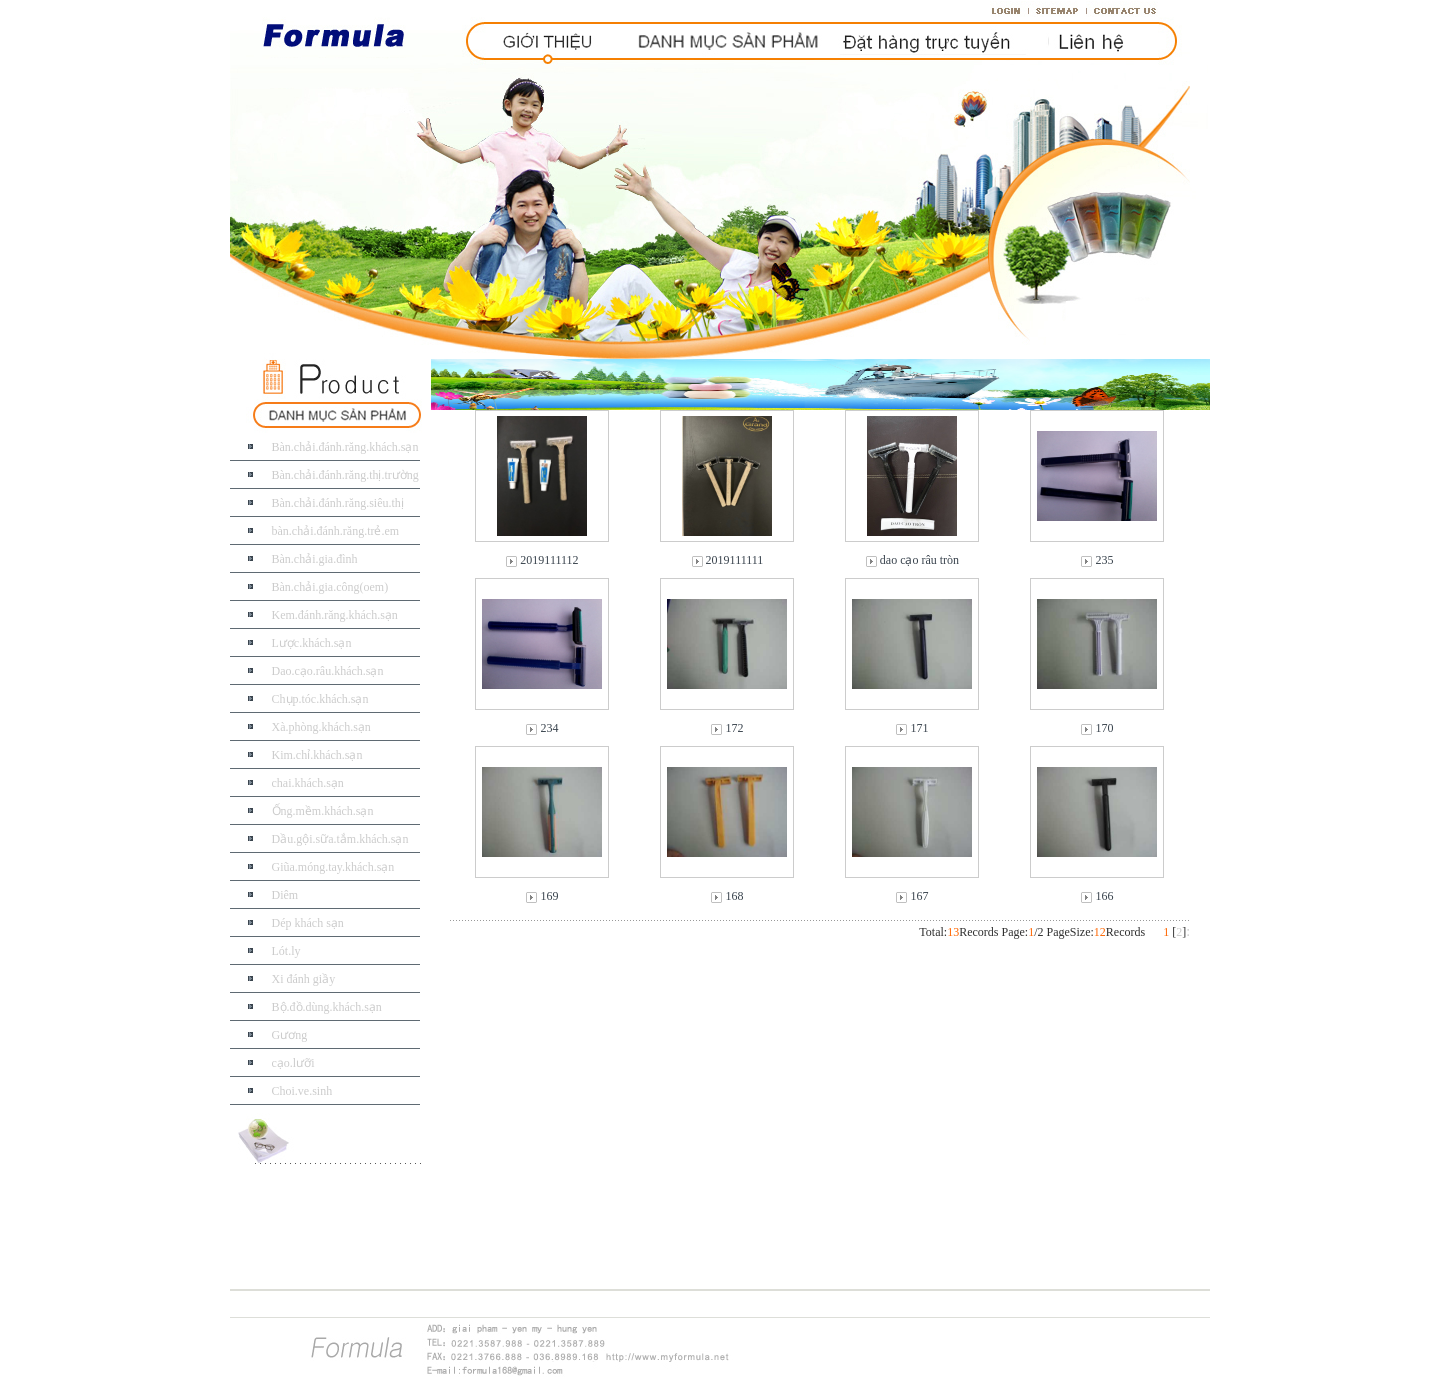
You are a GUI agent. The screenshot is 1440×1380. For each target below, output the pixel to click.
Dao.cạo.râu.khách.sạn (328, 671)
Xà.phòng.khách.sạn (321, 727)
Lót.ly (286, 951)
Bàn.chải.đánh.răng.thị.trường (345, 475)
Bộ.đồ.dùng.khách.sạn (327, 1007)
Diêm (285, 895)
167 (919, 896)
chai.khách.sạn (308, 783)
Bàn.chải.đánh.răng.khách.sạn (345, 447)
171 (919, 728)
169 (549, 896)
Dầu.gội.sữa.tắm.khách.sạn (340, 839)
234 (549, 728)
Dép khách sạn (308, 923)
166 (1104, 896)
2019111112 (549, 560)
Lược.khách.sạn (312, 643)
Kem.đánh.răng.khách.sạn (335, 615)
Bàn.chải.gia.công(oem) (330, 587)
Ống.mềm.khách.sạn (323, 811)
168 (734, 896)
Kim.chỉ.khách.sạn (317, 755)
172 (734, 728)
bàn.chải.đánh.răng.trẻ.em (336, 531)
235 (1104, 560)
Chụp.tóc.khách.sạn (320, 699)
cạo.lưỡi (293, 1063)
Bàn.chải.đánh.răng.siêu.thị (338, 503)
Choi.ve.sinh (302, 1091)
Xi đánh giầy (304, 979)
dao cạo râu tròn (919, 560)
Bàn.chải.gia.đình (315, 559)
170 (1104, 728)
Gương (290, 1035)
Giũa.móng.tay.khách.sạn (333, 867)
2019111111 (735, 560)
